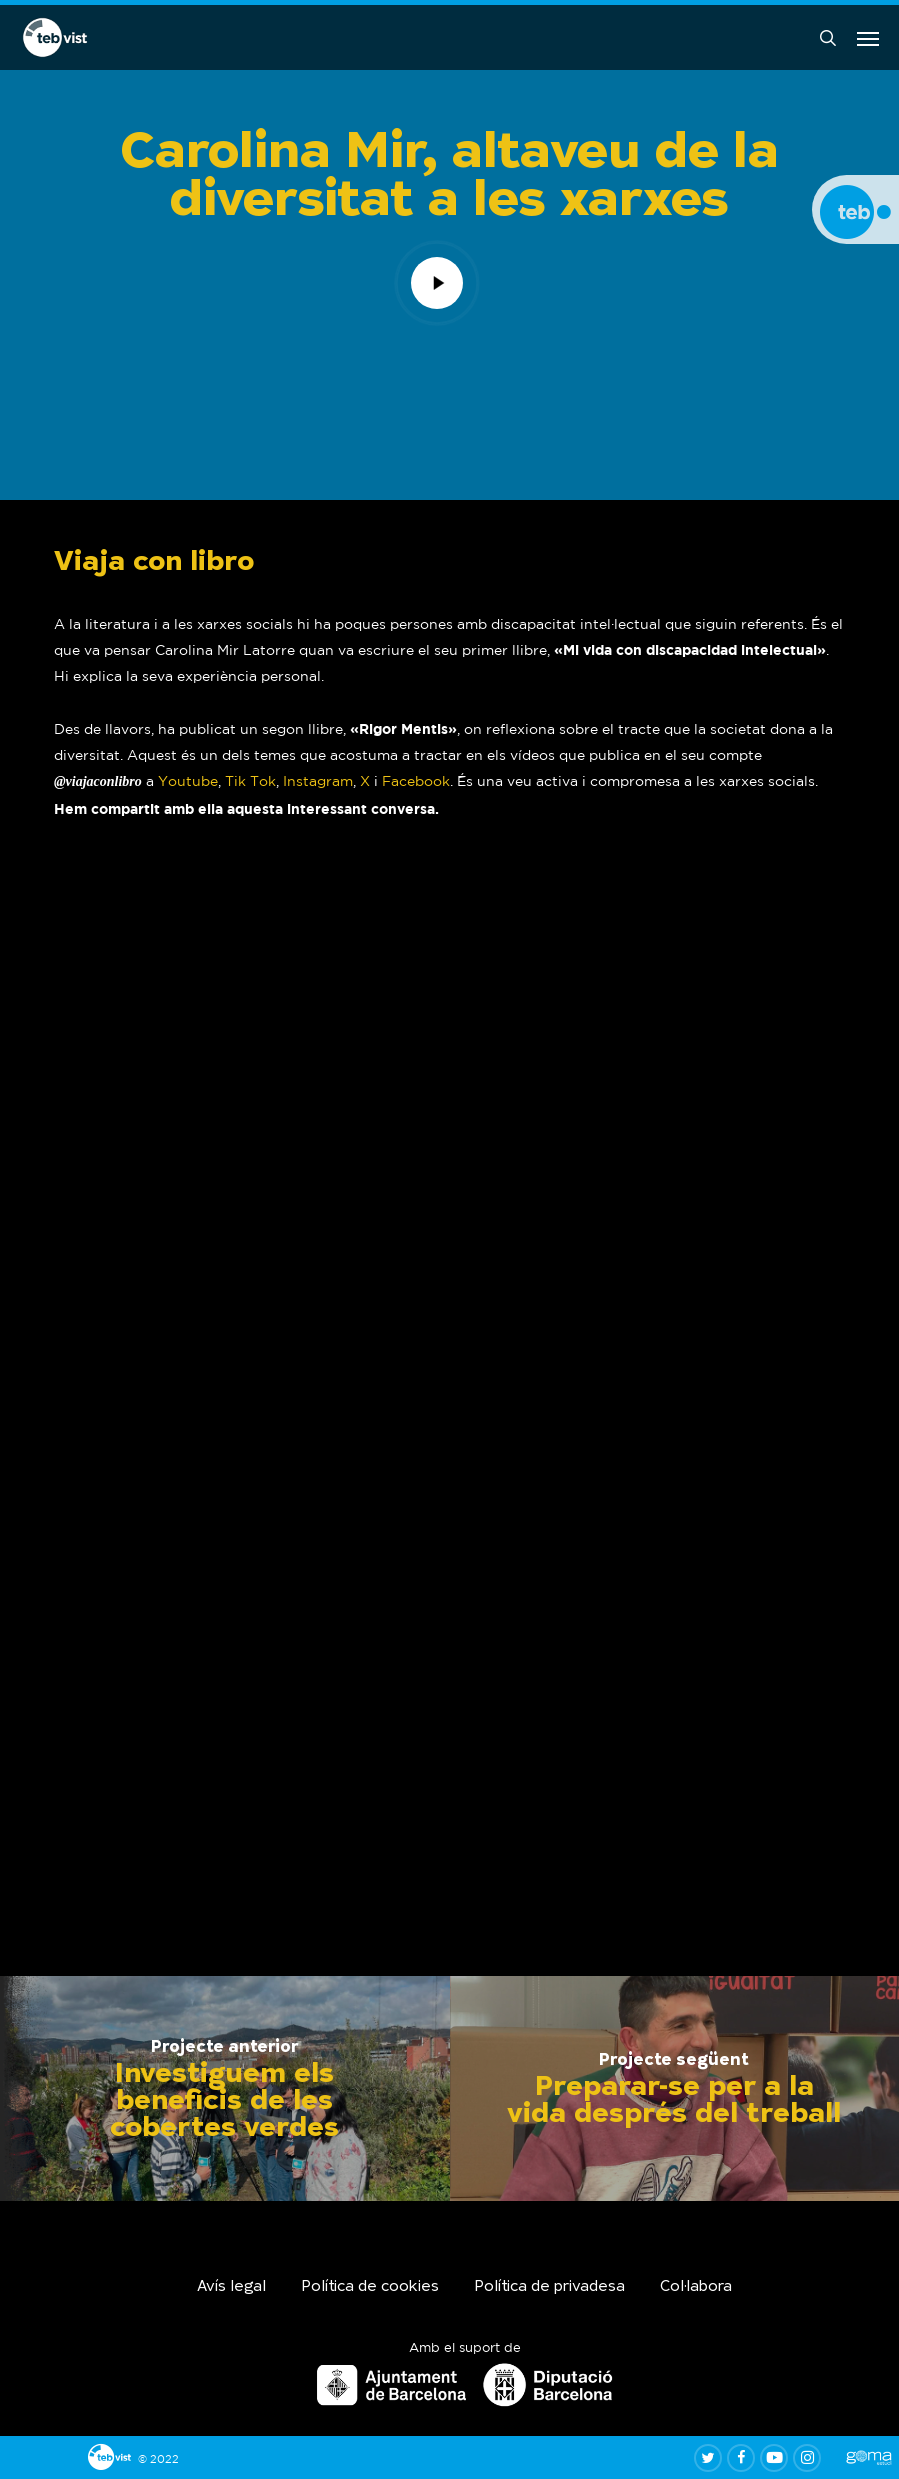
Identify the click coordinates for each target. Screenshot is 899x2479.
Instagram (318, 781)
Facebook (416, 781)
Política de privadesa (549, 2287)
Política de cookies (370, 2287)
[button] (868, 38)
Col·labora (696, 2287)
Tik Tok (250, 781)
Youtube (188, 781)
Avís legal (231, 2287)
